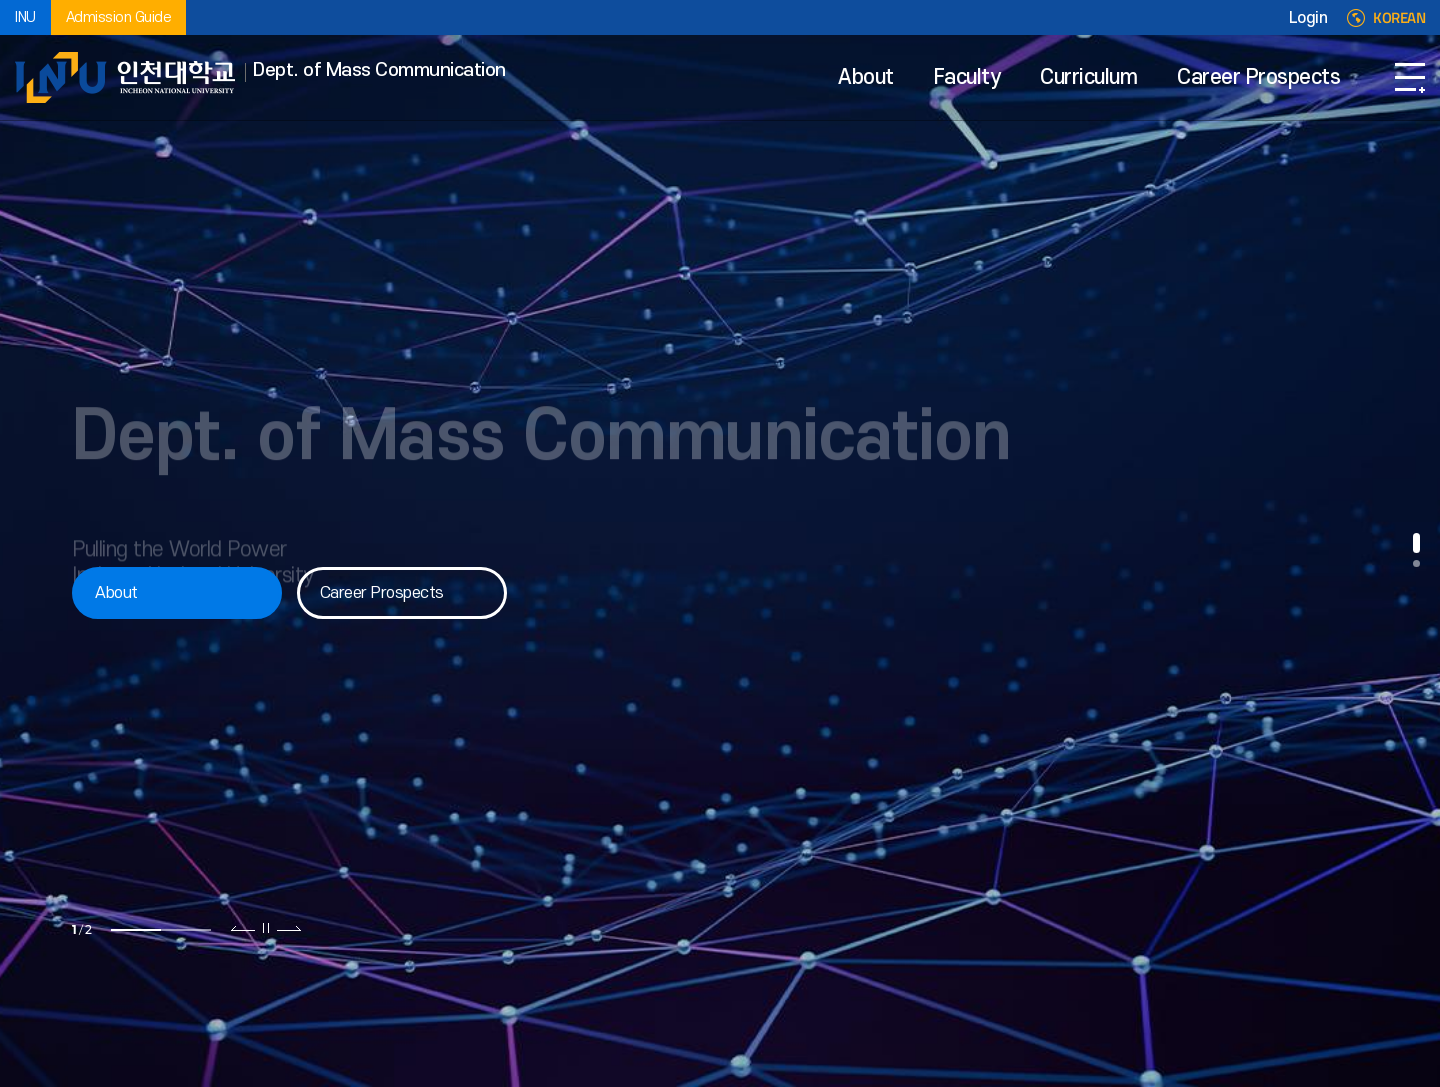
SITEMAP (1410, 77)
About (866, 77)
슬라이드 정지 (266, 928)
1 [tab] (136, 930)
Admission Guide (119, 17)
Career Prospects (1258, 77)
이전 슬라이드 (243, 928)
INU (25, 17)
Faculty (967, 77)
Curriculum (1088, 77)
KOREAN (1399, 18)
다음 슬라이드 (288, 928)
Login (1308, 18)
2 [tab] (186, 930)
